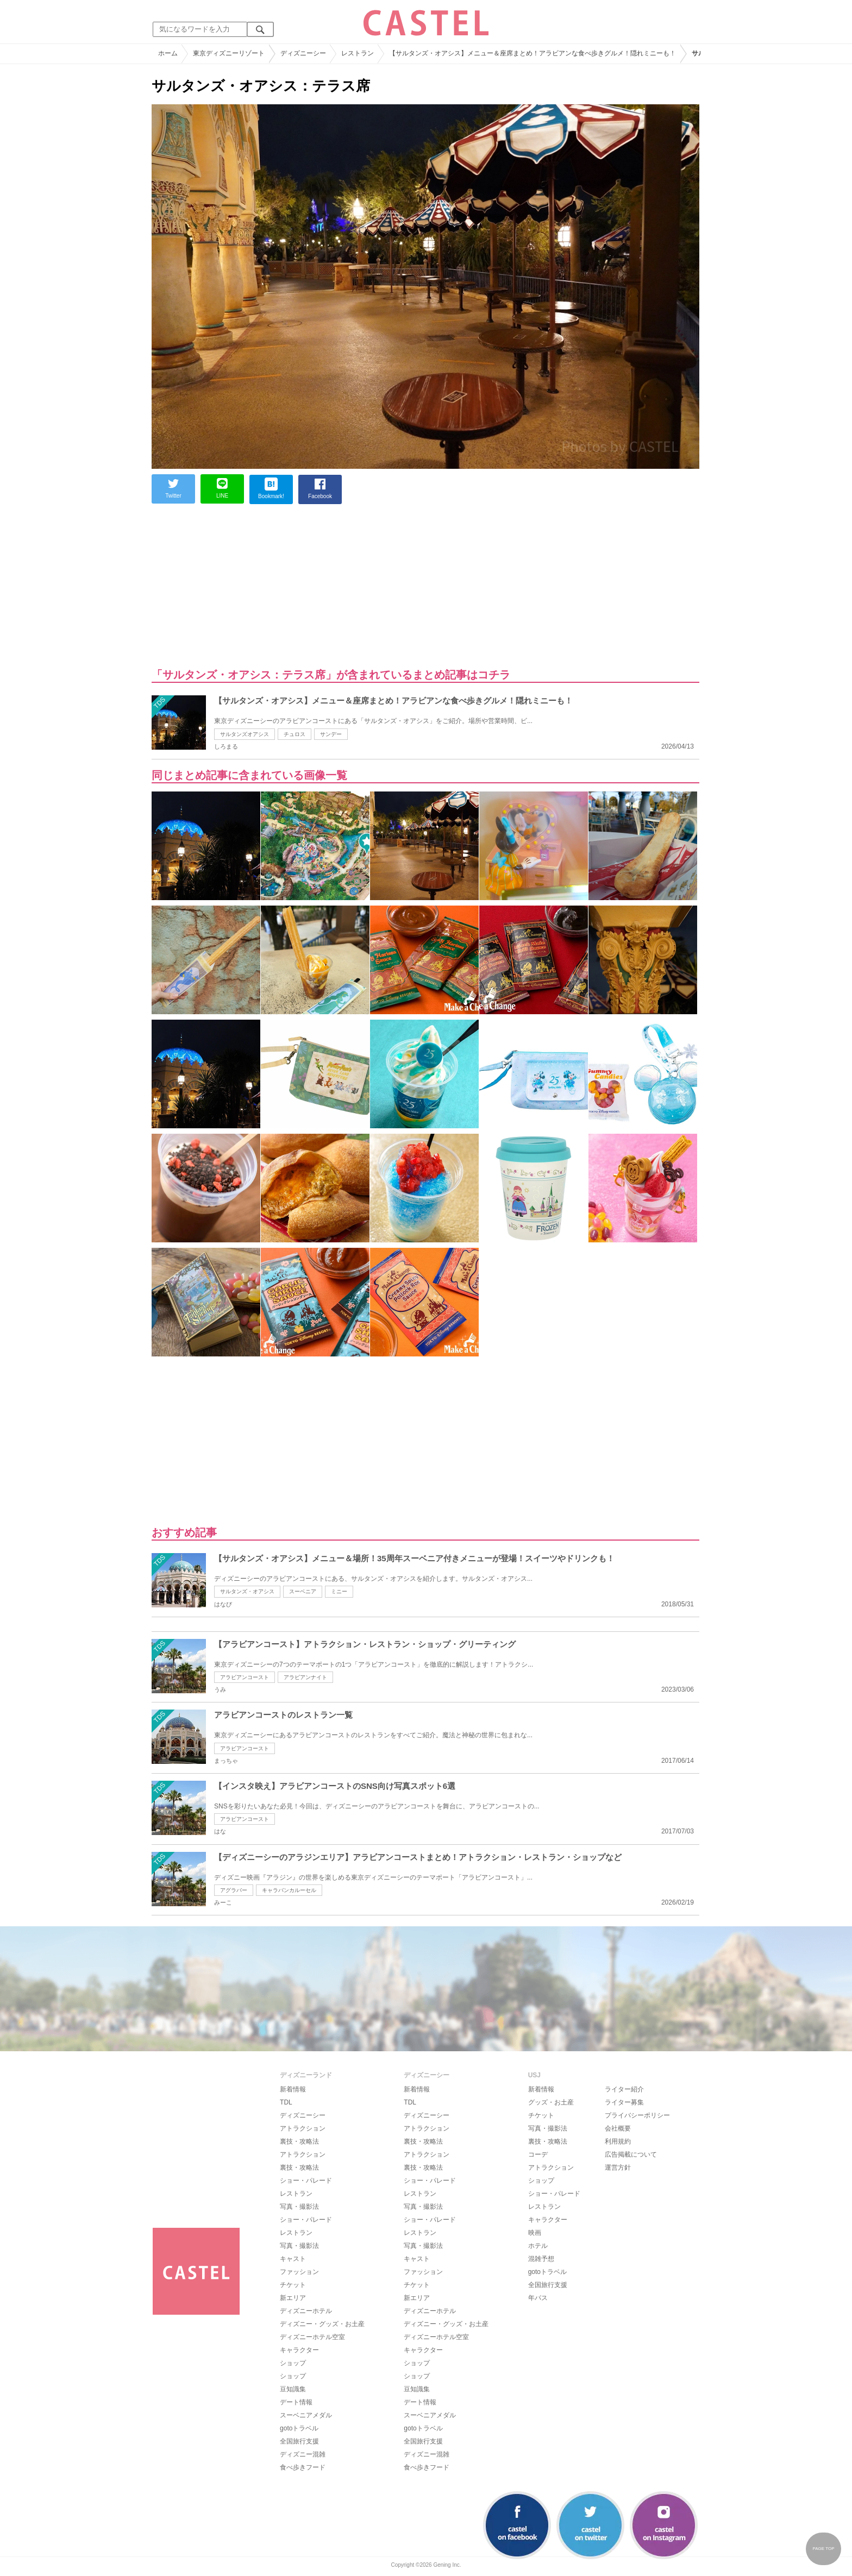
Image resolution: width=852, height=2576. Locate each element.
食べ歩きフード (302, 2467)
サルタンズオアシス (244, 734)
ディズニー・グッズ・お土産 (322, 2324)
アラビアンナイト (305, 1677)
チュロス (294, 734)
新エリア (293, 2298)
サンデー (331, 734)
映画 (534, 2232)
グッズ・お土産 (551, 2102)
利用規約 (618, 2141)
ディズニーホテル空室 (312, 2337)
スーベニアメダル (306, 2415)
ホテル (538, 2246)
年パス (538, 2298)
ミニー (339, 1591)
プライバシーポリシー (637, 2115)
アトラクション (302, 2128)
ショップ (293, 2363)
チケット (293, 2285)
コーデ (538, 2154)
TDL (286, 2102)
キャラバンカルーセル (289, 1890)
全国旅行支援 (299, 2441)
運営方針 (618, 2167)
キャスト (293, 2259)
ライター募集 (624, 2102)
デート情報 (296, 2402)
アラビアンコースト (244, 1677)
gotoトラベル (299, 2428)
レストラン (296, 2193)
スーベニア (302, 1591)
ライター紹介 (624, 2089)
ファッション (299, 2272)
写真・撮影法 (299, 2206)
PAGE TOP (823, 2548)
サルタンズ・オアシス (247, 1591)
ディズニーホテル (306, 2311)
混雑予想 (541, 2259)
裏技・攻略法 (299, 2141)
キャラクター (299, 2350)
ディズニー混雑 (302, 2454)
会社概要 (618, 2128)
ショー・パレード (306, 2180)
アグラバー (233, 1890)
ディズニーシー (302, 2115)
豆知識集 (293, 2389)
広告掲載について (631, 2154)
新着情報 (293, 2089)
